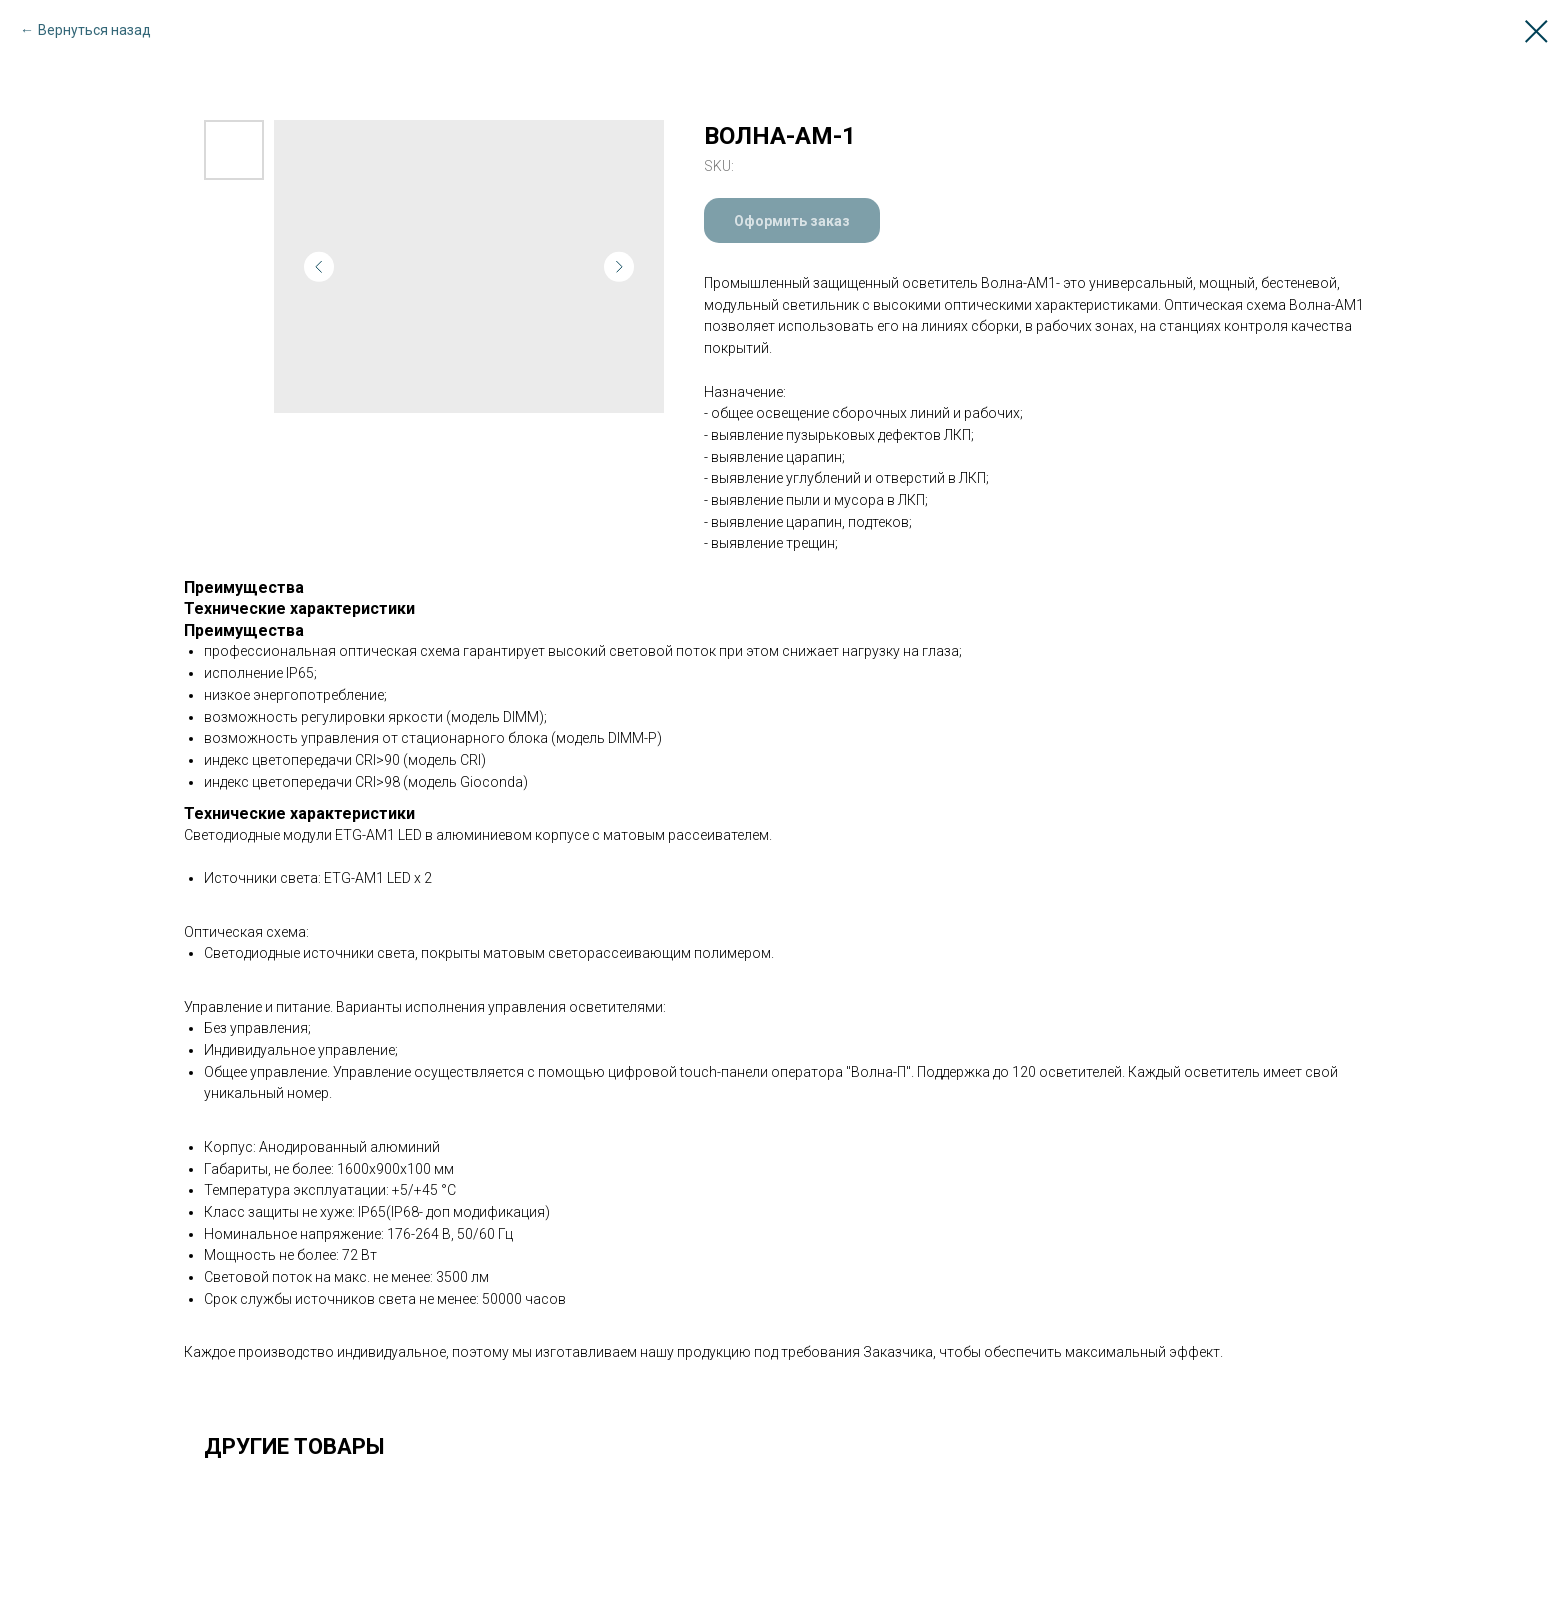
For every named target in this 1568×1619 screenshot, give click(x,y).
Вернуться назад (94, 30)
